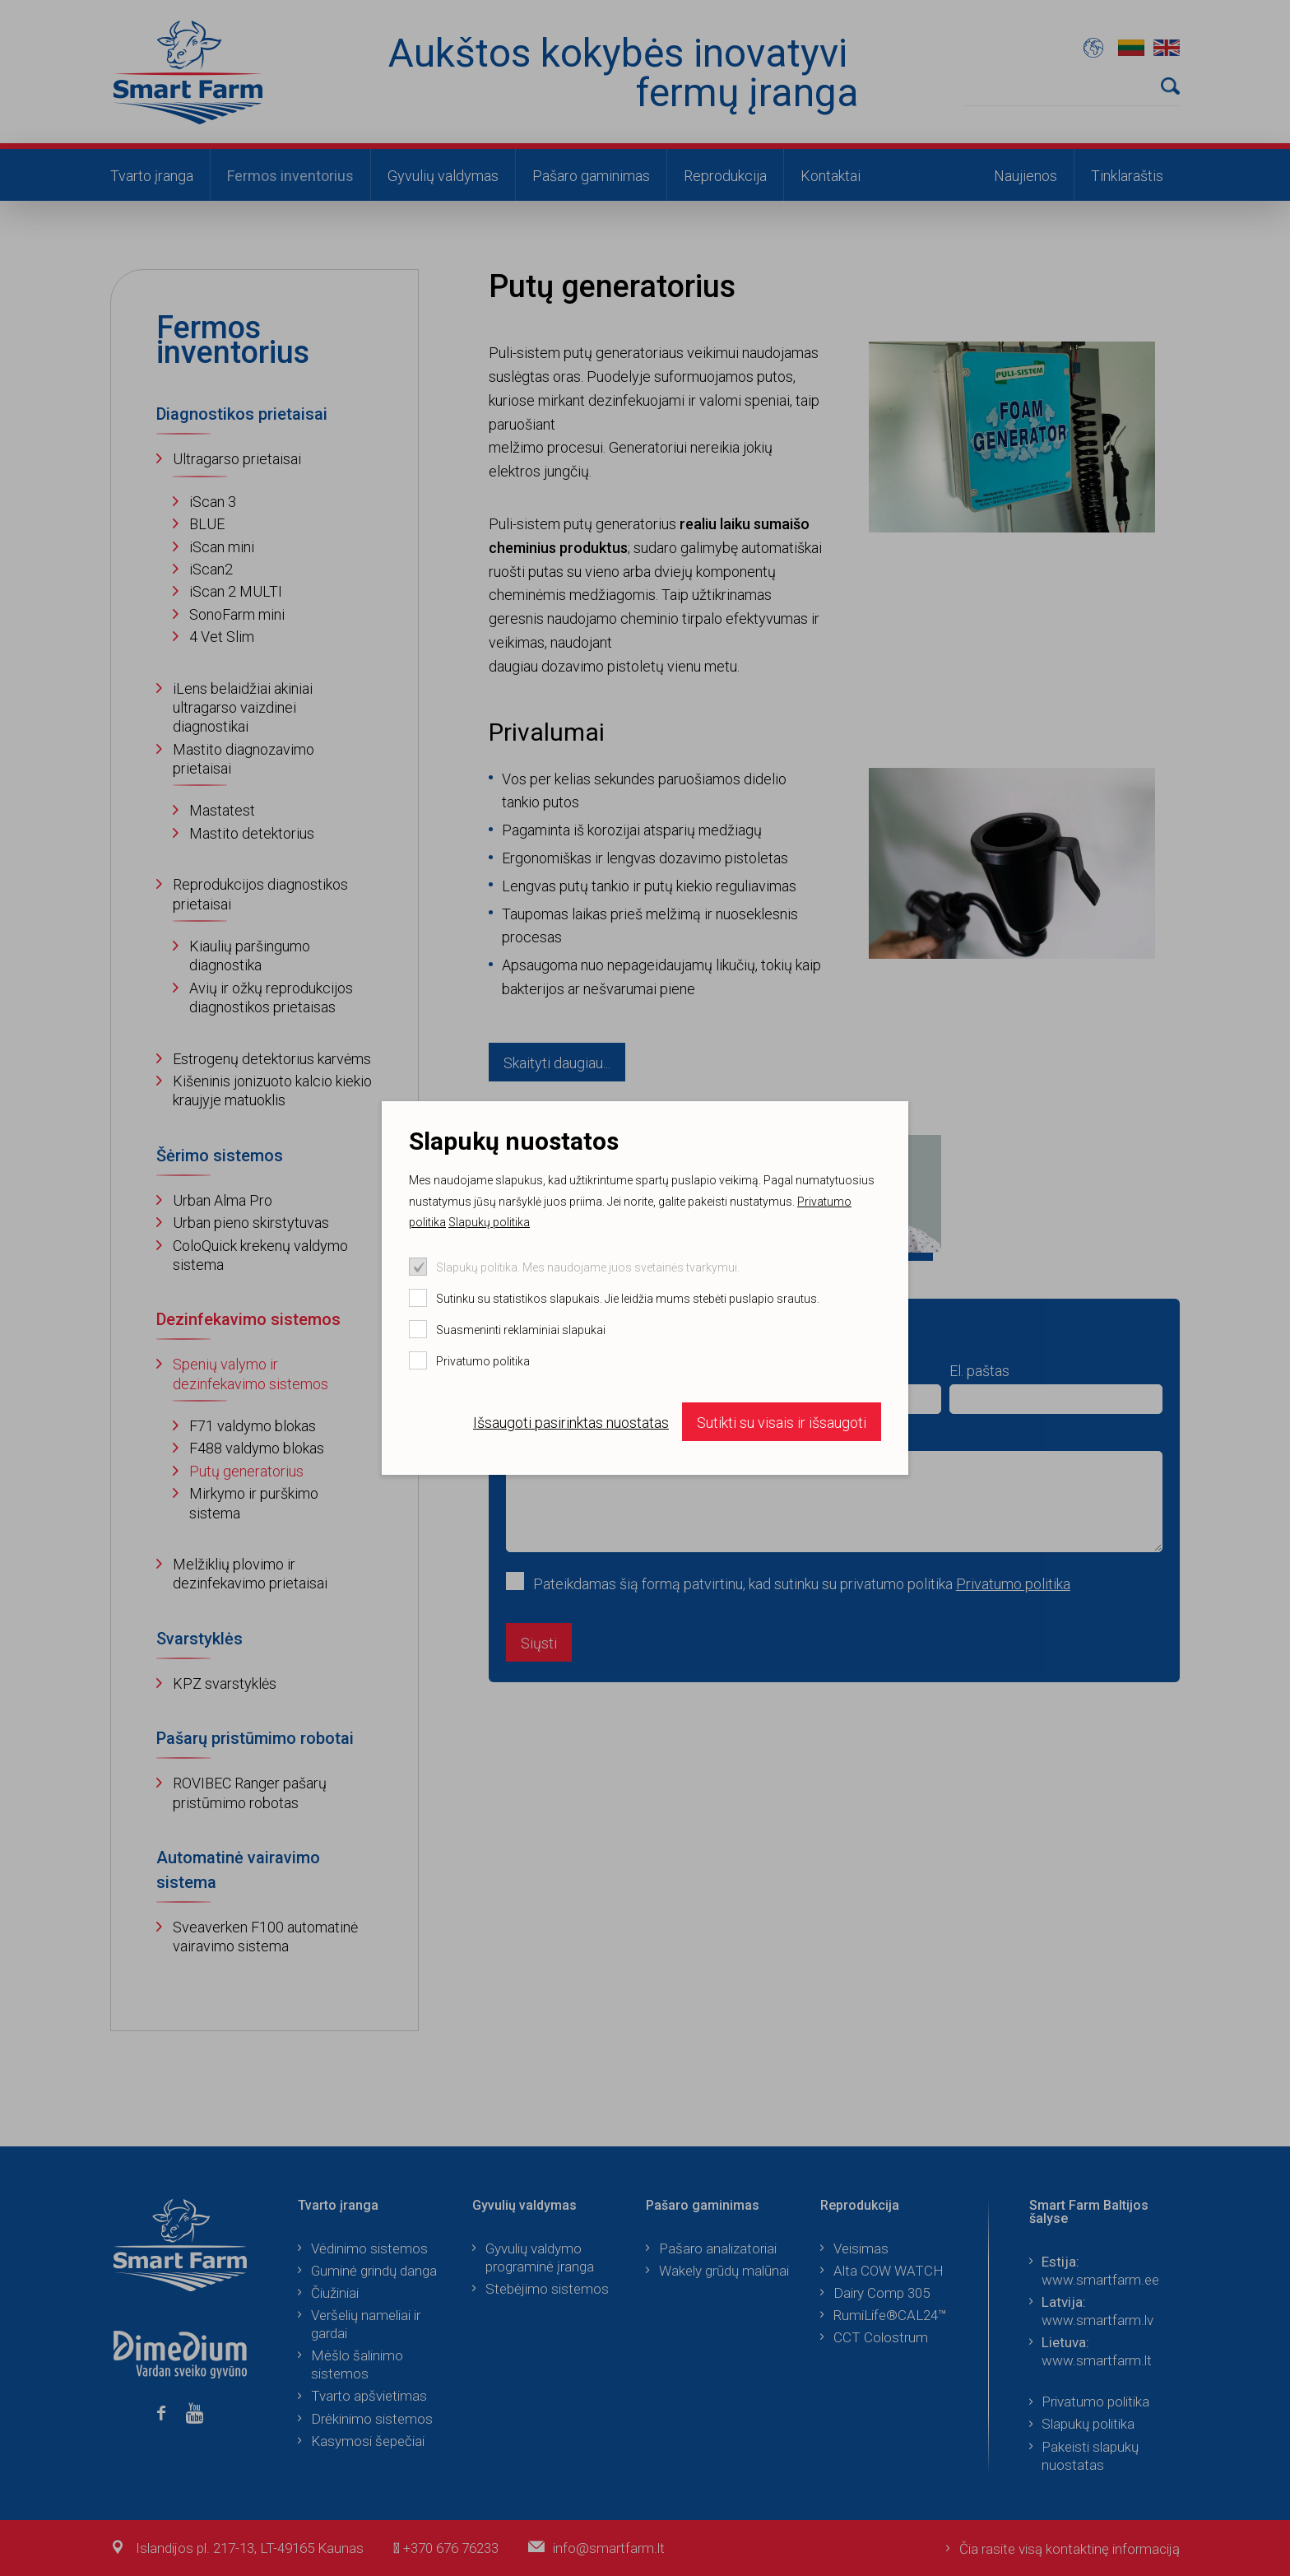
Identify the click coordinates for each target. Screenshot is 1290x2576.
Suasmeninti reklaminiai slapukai (521, 1330)
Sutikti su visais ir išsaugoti (781, 1422)
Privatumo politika (483, 1361)
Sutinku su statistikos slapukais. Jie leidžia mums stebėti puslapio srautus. (627, 1298)
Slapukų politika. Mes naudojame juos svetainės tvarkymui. (588, 1267)
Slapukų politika (489, 1222)
